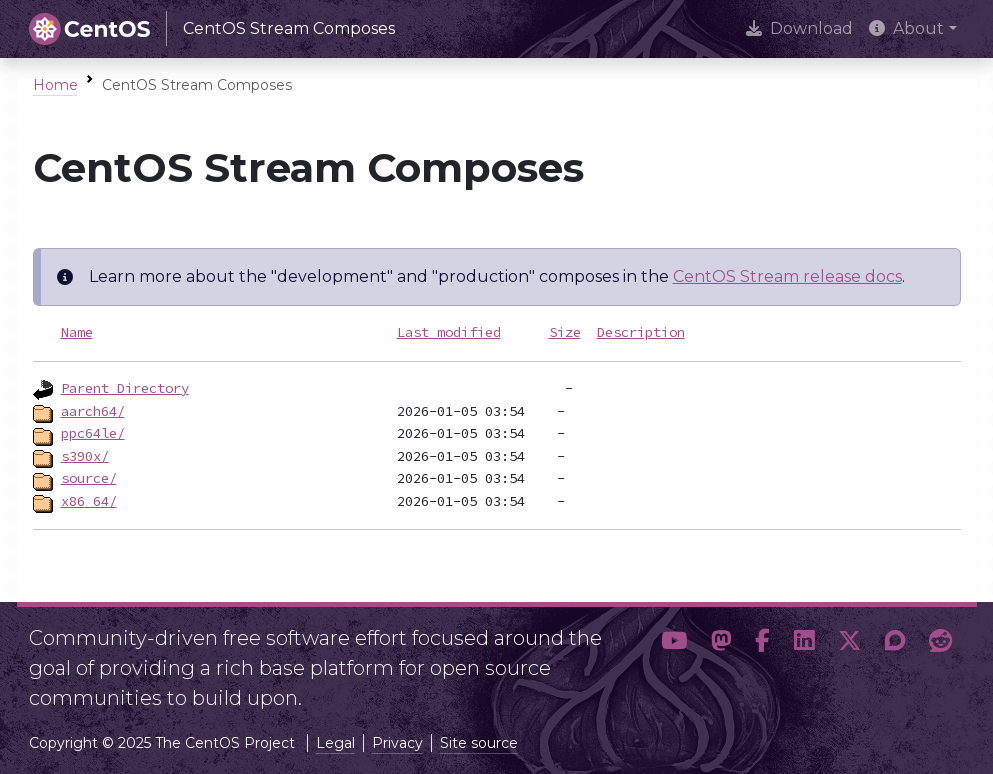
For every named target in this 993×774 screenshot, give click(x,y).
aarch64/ (93, 411)
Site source (479, 743)
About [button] (906, 28)
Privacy (397, 743)
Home (55, 85)
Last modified (449, 332)
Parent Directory (125, 388)
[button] (674, 660)
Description (641, 332)
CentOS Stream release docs (787, 276)
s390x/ (85, 456)
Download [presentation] (799, 28)
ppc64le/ (93, 433)
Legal (335, 743)
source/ (89, 478)
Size (565, 332)
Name (77, 332)
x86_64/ (89, 501)
